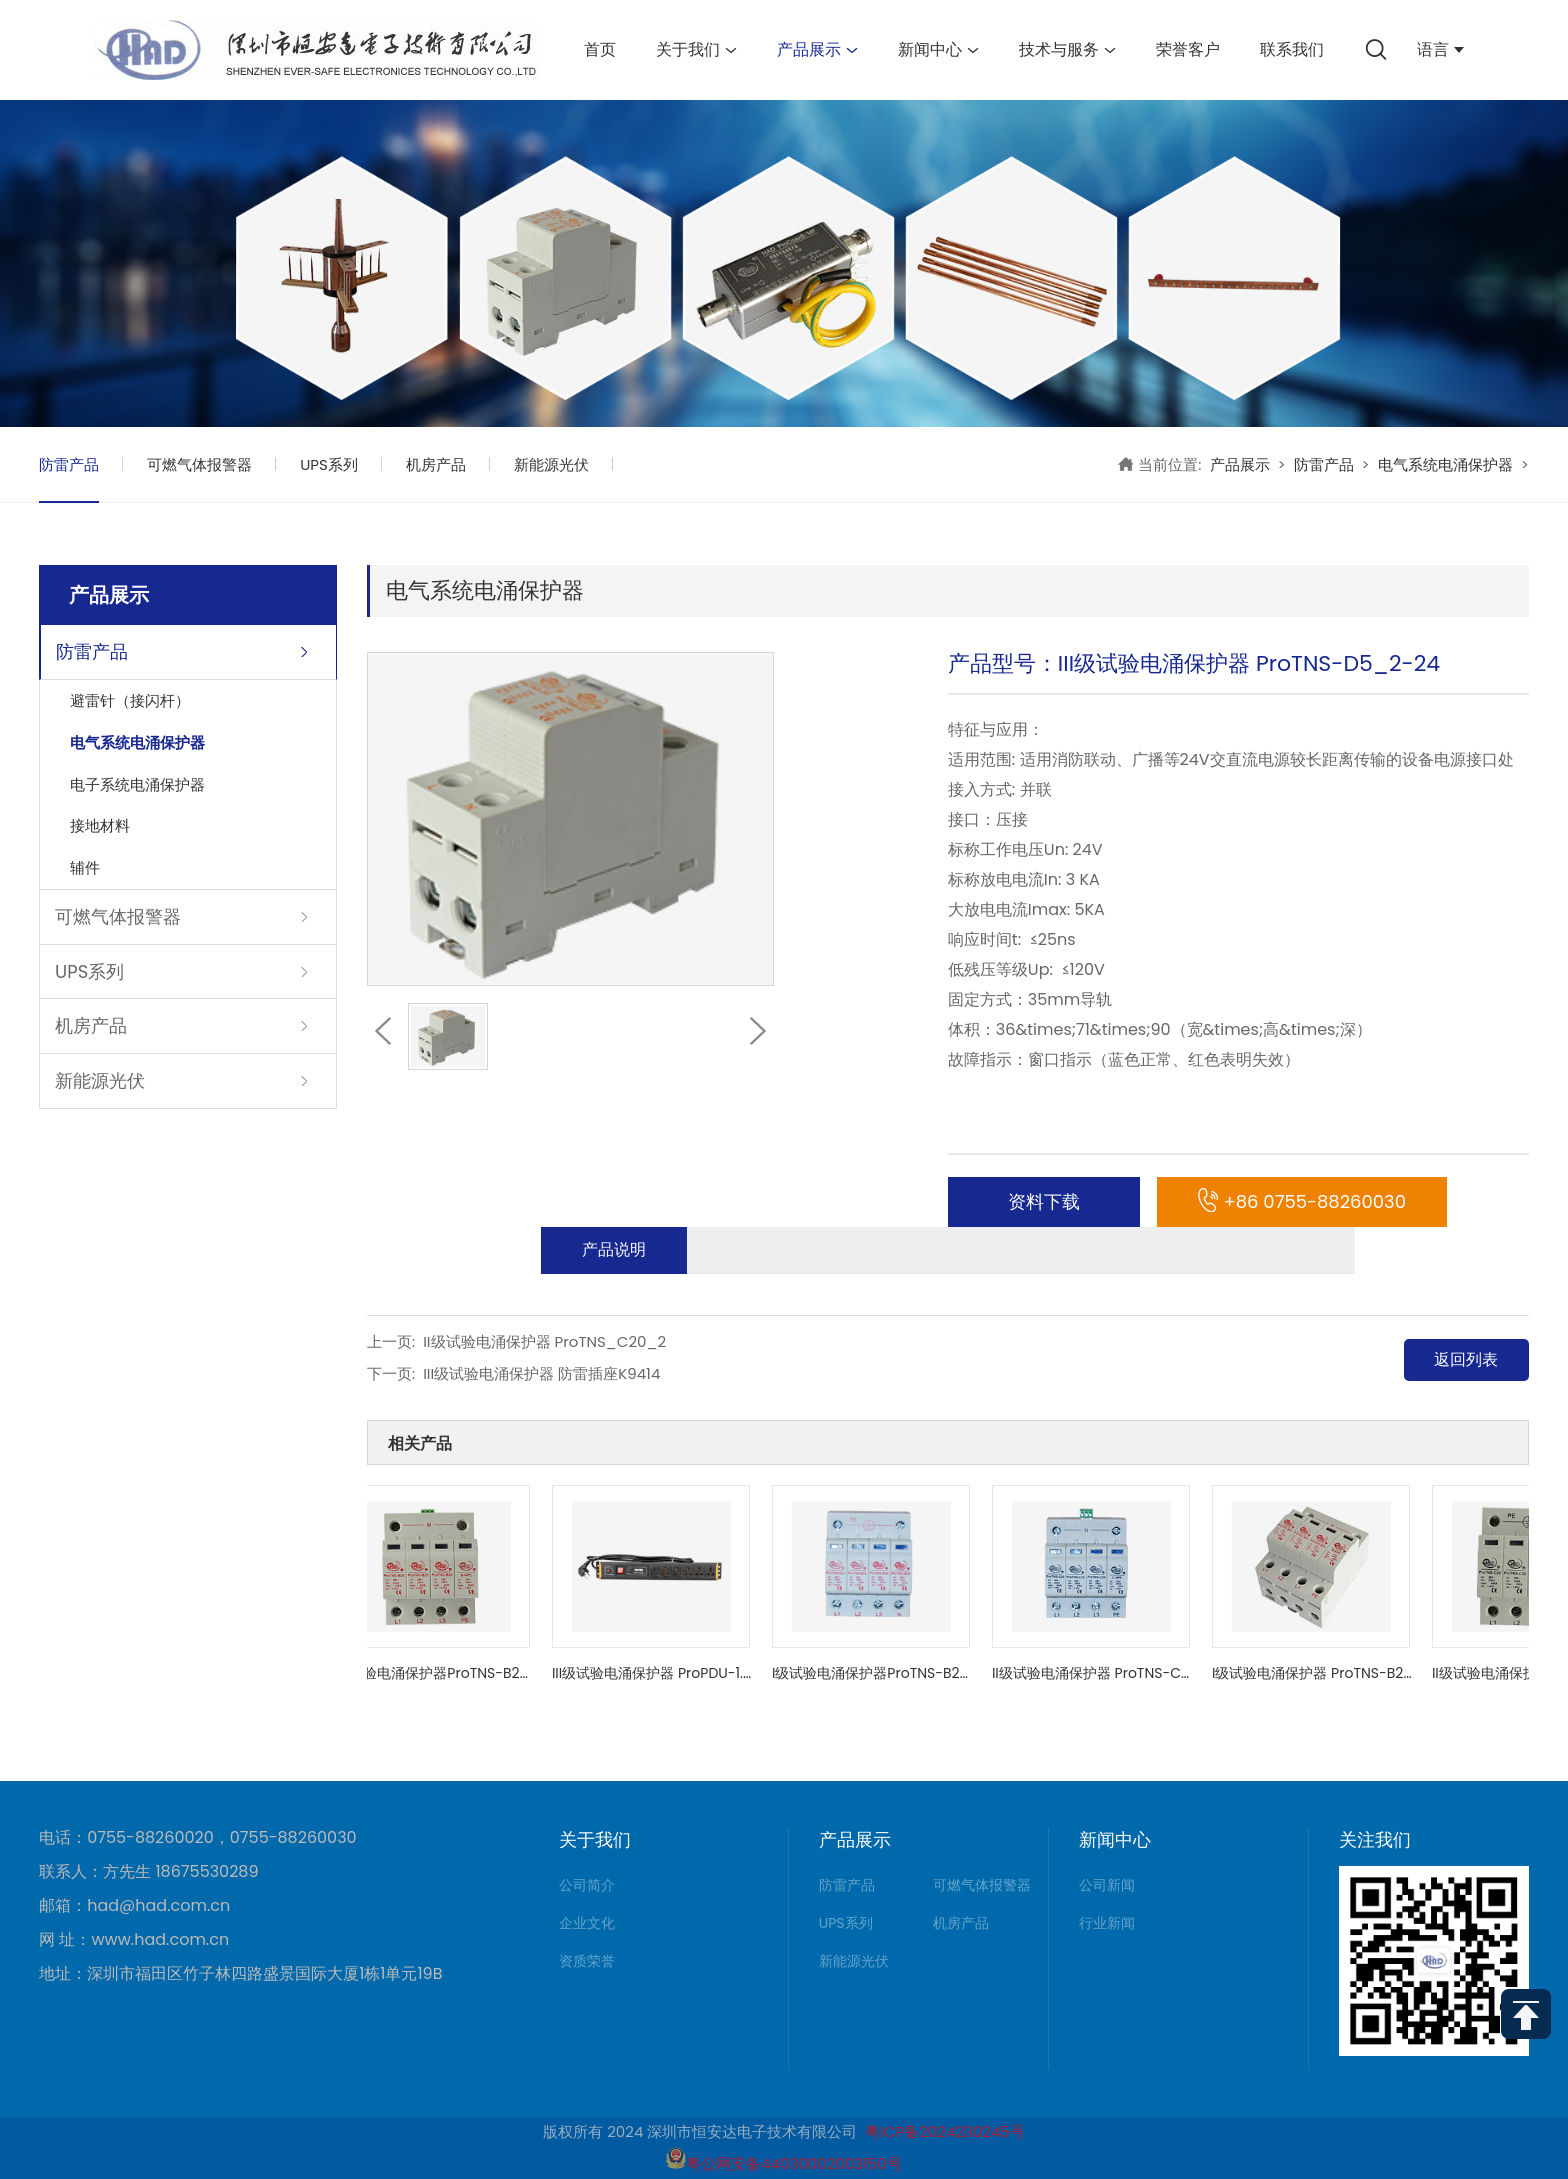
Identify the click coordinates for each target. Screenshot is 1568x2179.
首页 (600, 49)
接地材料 (100, 825)
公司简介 (587, 1885)
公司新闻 (1107, 1885)
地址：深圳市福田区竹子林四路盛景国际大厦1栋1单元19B (240, 1974)
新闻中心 (938, 49)
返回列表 (1466, 1359)
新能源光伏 (551, 464)
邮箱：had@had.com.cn (134, 1906)
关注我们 (1375, 1839)
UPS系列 (329, 464)
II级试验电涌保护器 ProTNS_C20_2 (544, 1341)
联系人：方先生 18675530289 (148, 1872)
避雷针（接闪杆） (130, 700)
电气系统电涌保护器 (1445, 464)
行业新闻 (1107, 1923)
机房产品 (436, 464)
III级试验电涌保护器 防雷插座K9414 (541, 1373)
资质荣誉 (587, 1961)
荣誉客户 (1188, 49)
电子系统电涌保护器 (137, 784)
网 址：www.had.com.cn (134, 1940)
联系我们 (1292, 49)
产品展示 (817, 49)
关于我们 (696, 49)
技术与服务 (1067, 49)
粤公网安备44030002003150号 (783, 2163)
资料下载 (1044, 1201)
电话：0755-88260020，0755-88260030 (197, 1838)
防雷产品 (69, 464)
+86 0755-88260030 (1302, 1201)
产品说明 (614, 1249)
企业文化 (587, 1923)
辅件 (85, 867)
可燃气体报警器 (199, 464)
